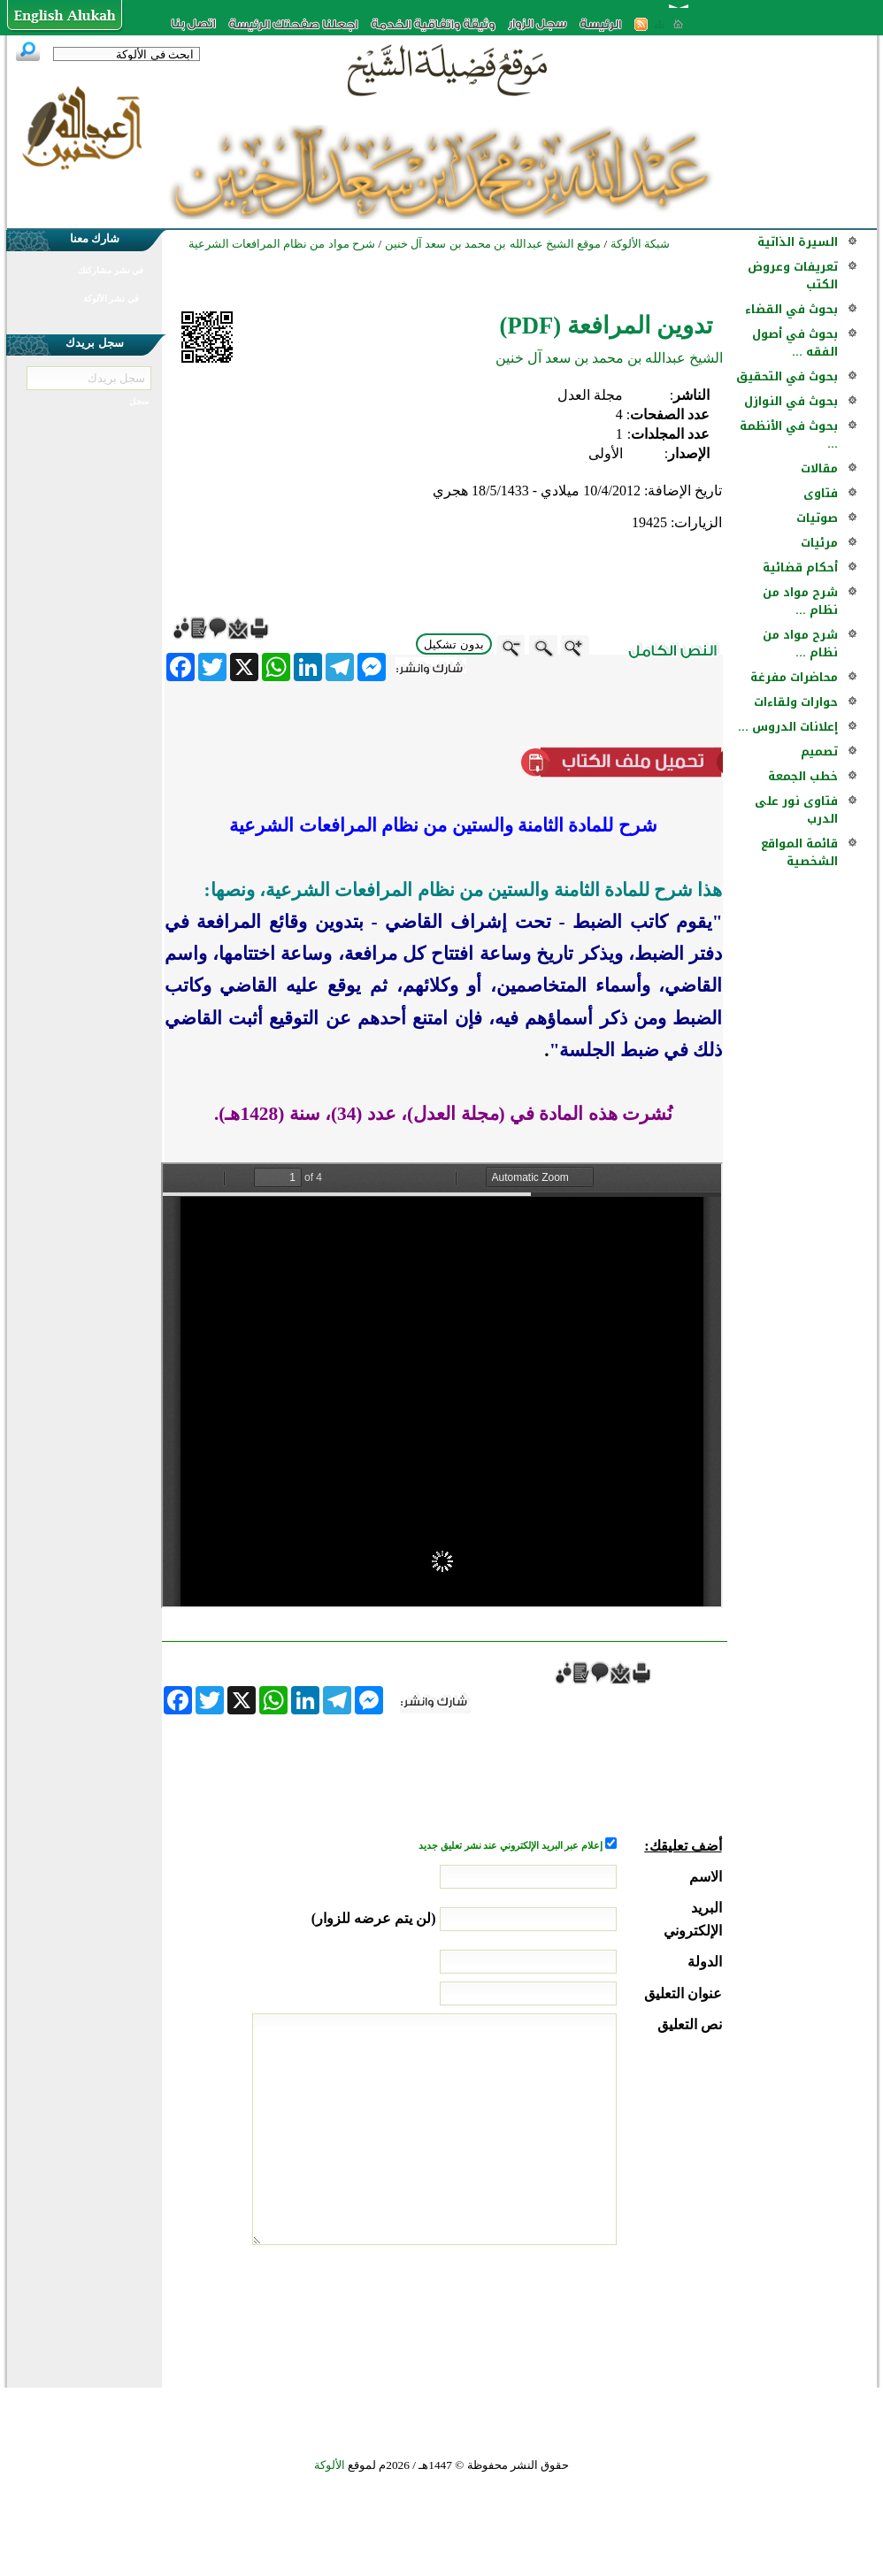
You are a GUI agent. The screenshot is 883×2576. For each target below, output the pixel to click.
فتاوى (820, 493)
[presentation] (587, 2311)
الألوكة (329, 2465)
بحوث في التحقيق (787, 376)
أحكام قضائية (800, 567)
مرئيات (819, 543)
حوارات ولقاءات (796, 702)
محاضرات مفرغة (794, 677)
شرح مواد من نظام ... (800, 601)
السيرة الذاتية (797, 242)
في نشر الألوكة (111, 298)
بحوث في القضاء (791, 309)
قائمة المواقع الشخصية (799, 852)
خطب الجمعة (803, 776)
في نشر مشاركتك (110, 270)
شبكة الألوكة (640, 243)
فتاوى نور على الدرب (796, 810)
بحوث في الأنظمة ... (789, 435)
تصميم (819, 751)
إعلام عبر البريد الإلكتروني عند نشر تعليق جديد (511, 1846)
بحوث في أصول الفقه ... (795, 343)
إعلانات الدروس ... (788, 727)
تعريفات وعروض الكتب (793, 275)
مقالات (819, 468)
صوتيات (817, 518)
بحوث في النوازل (791, 401)
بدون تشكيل (454, 644)
